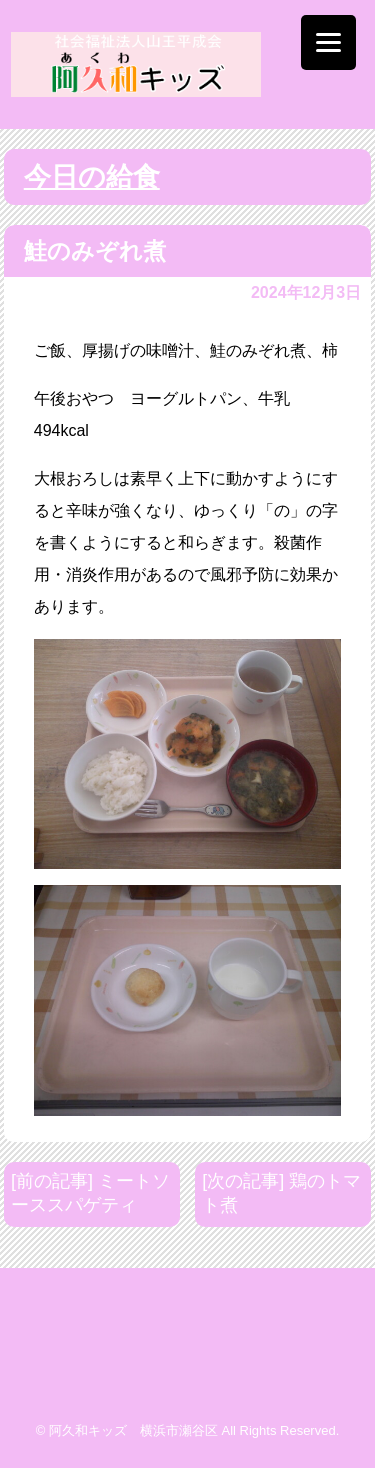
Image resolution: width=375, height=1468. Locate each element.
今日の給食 (92, 177)
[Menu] (328, 42)
